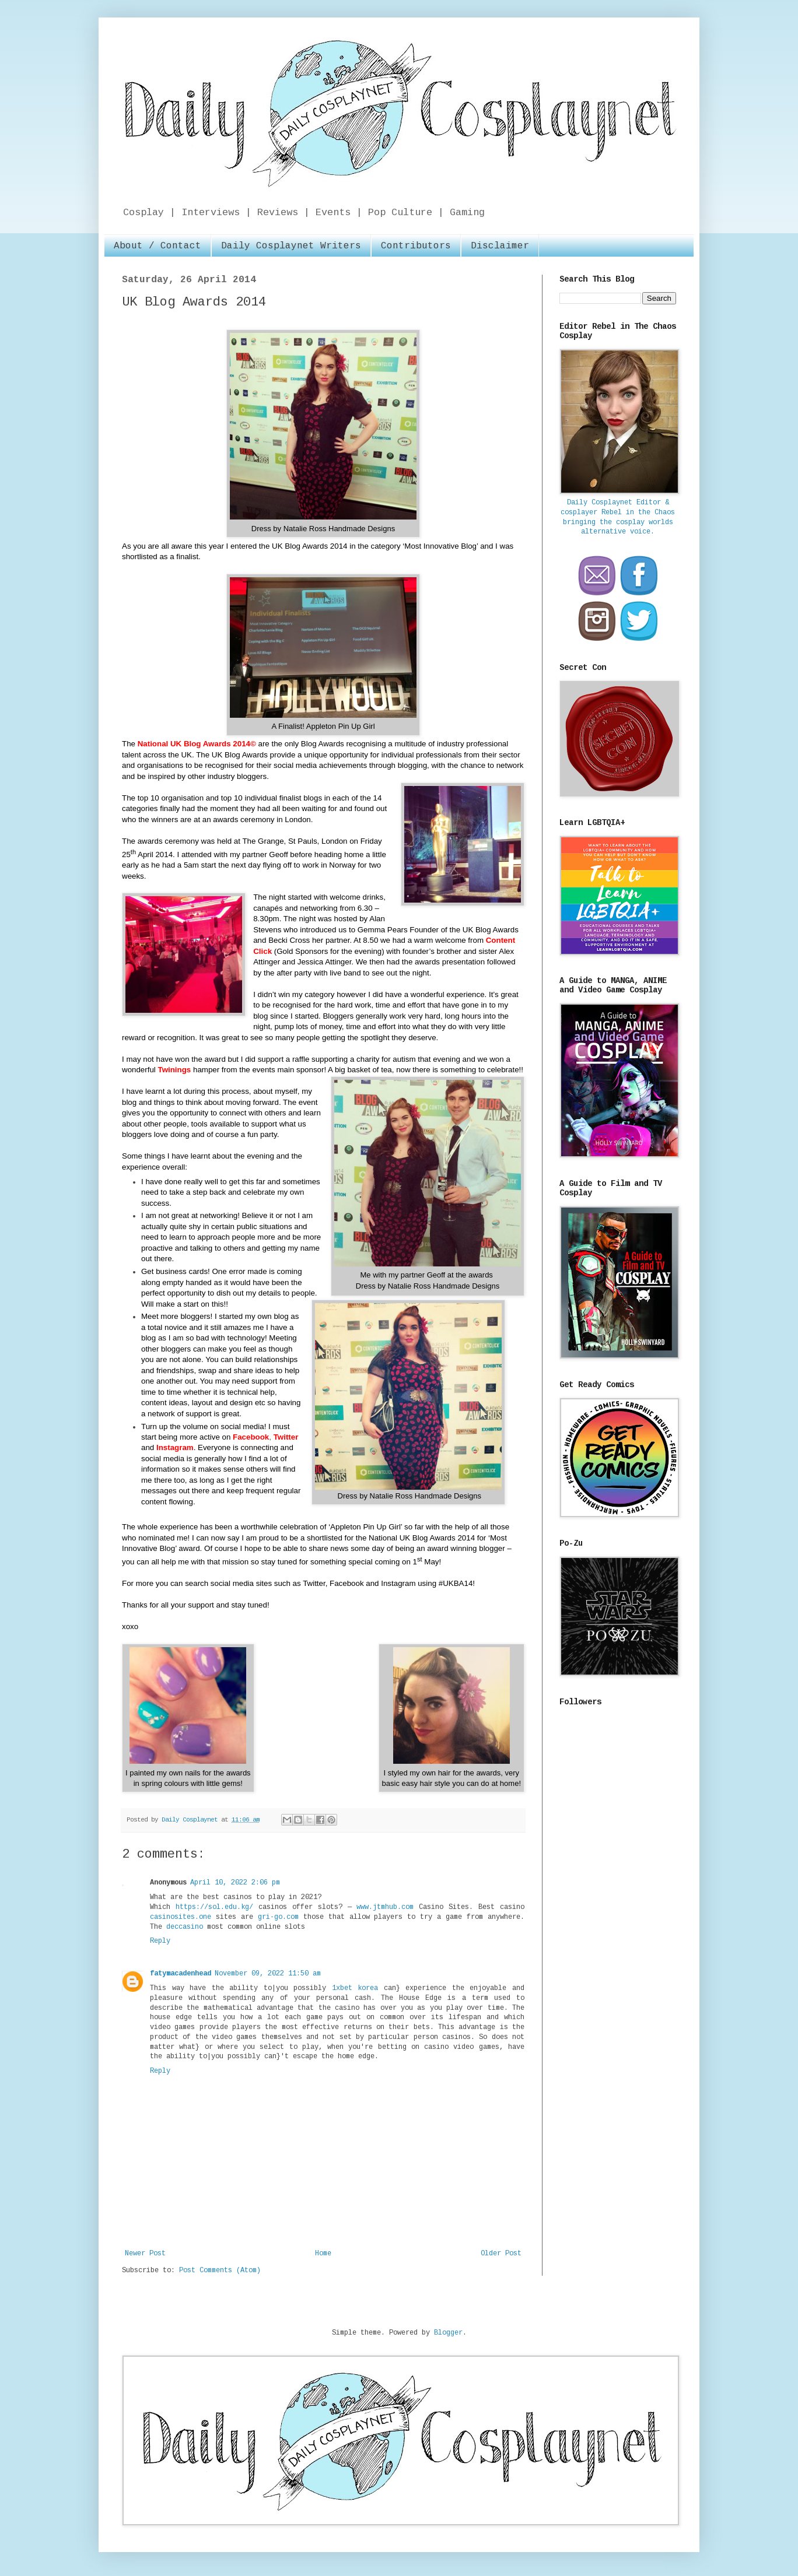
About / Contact (157, 246)
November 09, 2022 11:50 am (268, 1974)
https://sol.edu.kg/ (214, 1907)
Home (323, 2253)
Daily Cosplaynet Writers (291, 246)
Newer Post (145, 2253)
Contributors (416, 246)
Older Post (501, 2253)
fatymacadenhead (180, 1974)
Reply (160, 1941)
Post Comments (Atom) (220, 2270)
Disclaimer (500, 246)
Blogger (448, 2333)
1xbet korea (355, 1988)
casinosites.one (180, 1917)
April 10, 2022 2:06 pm (235, 1883)
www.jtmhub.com (385, 1907)
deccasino (184, 1927)
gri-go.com (278, 1917)
